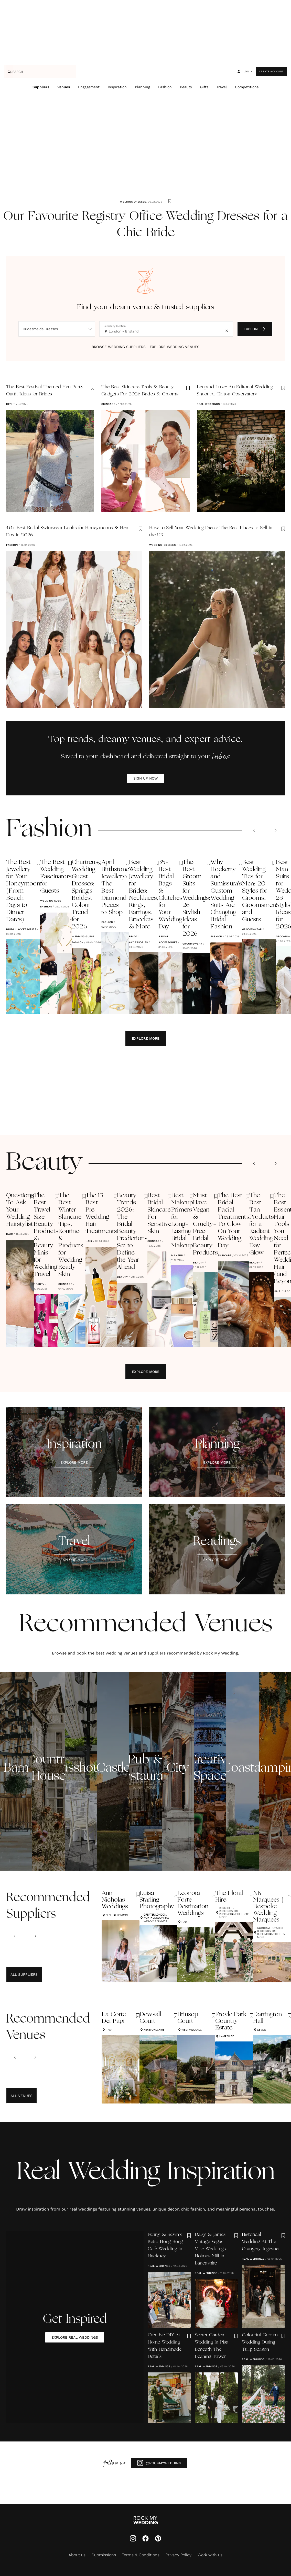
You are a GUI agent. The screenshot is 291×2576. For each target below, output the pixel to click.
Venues (63, 87)
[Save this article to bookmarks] (169, 201)
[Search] (8, 71)
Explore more (74, 1462)
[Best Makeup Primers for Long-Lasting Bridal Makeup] (182, 1269)
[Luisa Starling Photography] (158, 1936)
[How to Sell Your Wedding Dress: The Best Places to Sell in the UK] (217, 616)
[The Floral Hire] (234, 1936)
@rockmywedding (159, 2463)
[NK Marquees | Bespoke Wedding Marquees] (272, 1936)
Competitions (246, 87)
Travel (222, 87)
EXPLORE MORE (145, 1038)
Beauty (186, 87)
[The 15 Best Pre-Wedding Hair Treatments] (101, 1269)
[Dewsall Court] (158, 2057)
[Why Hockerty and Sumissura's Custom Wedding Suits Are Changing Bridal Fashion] (226, 936)
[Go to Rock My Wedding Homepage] (145, 2520)
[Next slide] (275, 830)
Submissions (104, 2554)
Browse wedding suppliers (119, 347)
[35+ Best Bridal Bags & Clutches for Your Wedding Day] (170, 936)
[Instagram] (133, 2538)
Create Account (271, 71)
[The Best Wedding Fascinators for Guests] (56, 936)
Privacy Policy (178, 2554)
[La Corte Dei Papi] (120, 2057)
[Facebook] (145, 2538)
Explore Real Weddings (74, 2337)
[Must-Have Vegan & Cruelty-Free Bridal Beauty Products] (205, 1269)
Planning (142, 87)
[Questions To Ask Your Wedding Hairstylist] (20, 1269)
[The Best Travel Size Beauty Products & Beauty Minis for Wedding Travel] (46, 1269)
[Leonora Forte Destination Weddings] (196, 1936)
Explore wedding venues (174, 347)
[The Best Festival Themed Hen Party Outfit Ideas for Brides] (50, 448)
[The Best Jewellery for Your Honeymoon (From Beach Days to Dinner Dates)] (23, 936)
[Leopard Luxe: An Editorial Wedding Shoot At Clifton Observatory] (241, 448)
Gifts (204, 87)
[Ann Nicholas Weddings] (120, 1936)
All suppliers (24, 1974)
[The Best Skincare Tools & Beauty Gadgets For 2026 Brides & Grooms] (145, 448)
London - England (121, 331)
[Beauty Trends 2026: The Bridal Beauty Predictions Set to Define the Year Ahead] (132, 1269)
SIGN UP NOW (145, 778)
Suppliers (41, 87)
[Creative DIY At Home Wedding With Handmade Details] (169, 2377)
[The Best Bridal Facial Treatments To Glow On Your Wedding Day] (233, 1269)
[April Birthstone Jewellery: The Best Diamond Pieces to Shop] (115, 936)
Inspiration (117, 87)
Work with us (210, 2554)
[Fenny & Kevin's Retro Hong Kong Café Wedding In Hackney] (169, 2279)
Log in (245, 72)
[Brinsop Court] (196, 2057)
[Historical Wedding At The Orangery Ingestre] (263, 2279)
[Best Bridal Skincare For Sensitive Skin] (159, 1269)
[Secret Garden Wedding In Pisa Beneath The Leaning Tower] (216, 2377)
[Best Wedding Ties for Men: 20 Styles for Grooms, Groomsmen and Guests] (259, 936)
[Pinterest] (158, 2538)
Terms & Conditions (140, 2554)
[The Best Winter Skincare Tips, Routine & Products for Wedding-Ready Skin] (71, 1269)
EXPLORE (255, 329)
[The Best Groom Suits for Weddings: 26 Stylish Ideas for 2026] (196, 936)
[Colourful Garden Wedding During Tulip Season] (263, 2377)
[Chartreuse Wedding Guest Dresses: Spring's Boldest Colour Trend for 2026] (86, 936)
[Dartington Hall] (272, 2057)
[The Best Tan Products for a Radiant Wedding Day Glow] (261, 1269)
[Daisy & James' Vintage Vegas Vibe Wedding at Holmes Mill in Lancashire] (216, 2279)
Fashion (165, 87)
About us (77, 2554)
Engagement (89, 87)
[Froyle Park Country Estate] (234, 2057)
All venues (21, 2096)
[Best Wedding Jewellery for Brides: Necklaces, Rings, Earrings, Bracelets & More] (143, 936)
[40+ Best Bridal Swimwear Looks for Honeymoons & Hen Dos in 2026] (74, 616)
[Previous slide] (254, 830)
